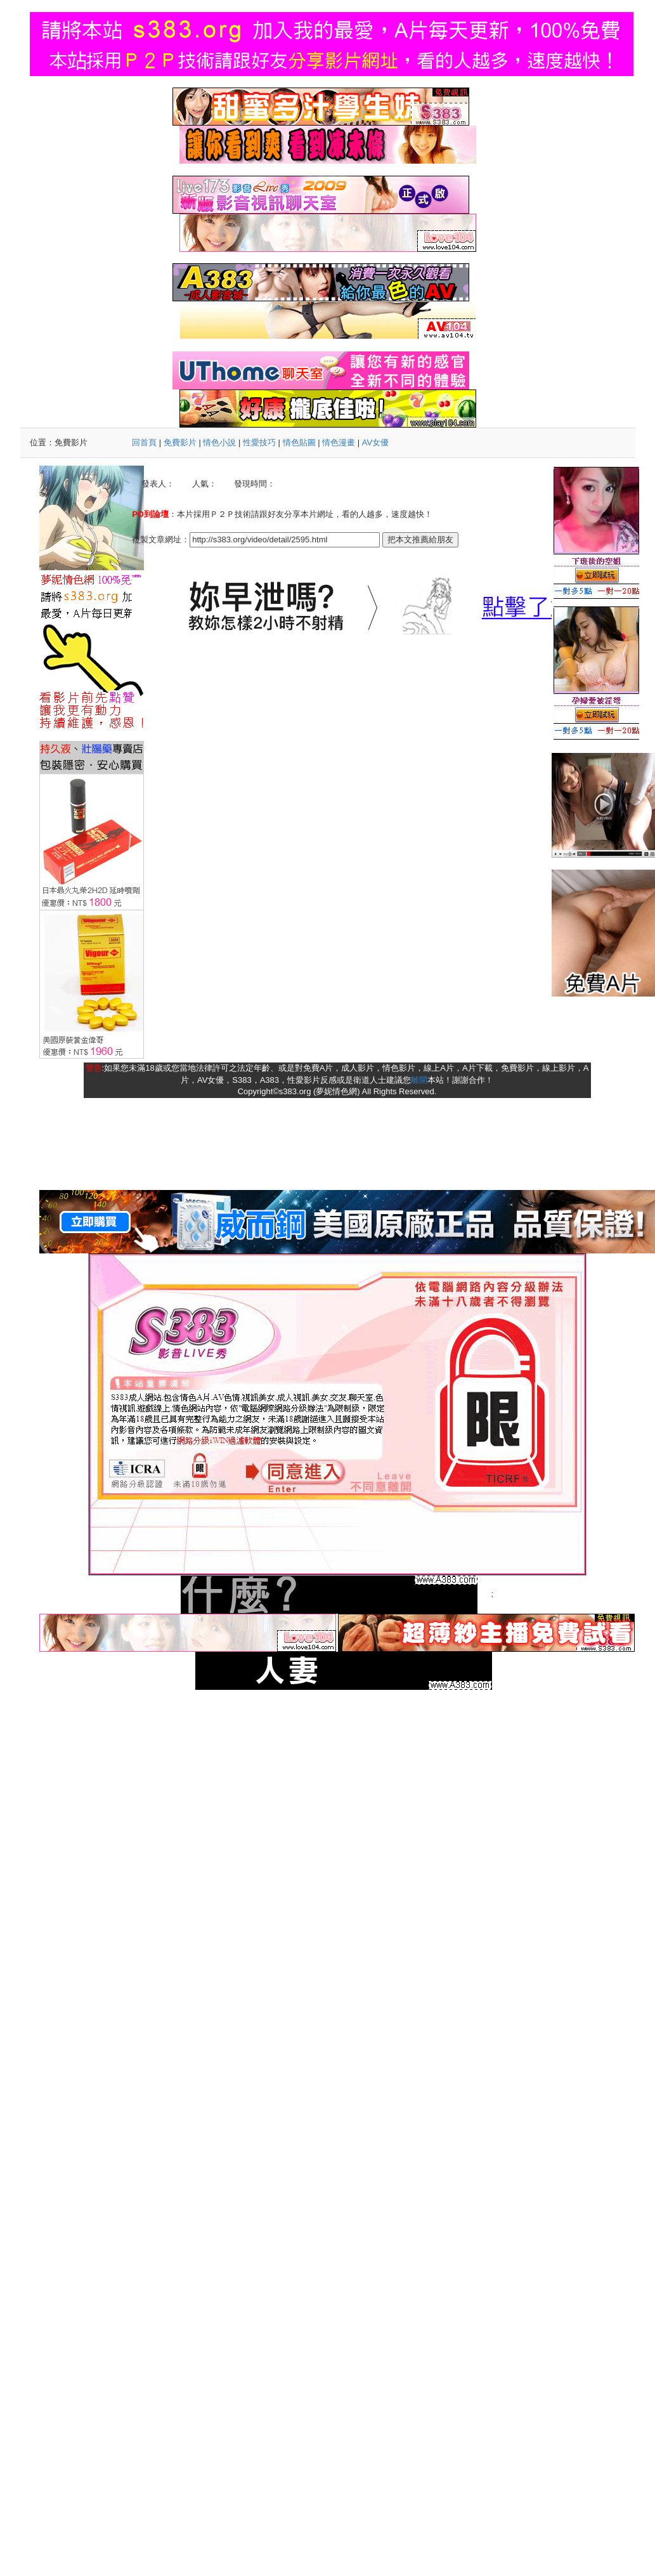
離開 (419, 1080)
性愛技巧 (259, 442)
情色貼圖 (299, 442)
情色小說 (219, 442)
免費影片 (180, 442)
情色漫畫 (338, 442)
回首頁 (144, 442)
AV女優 (375, 442)
